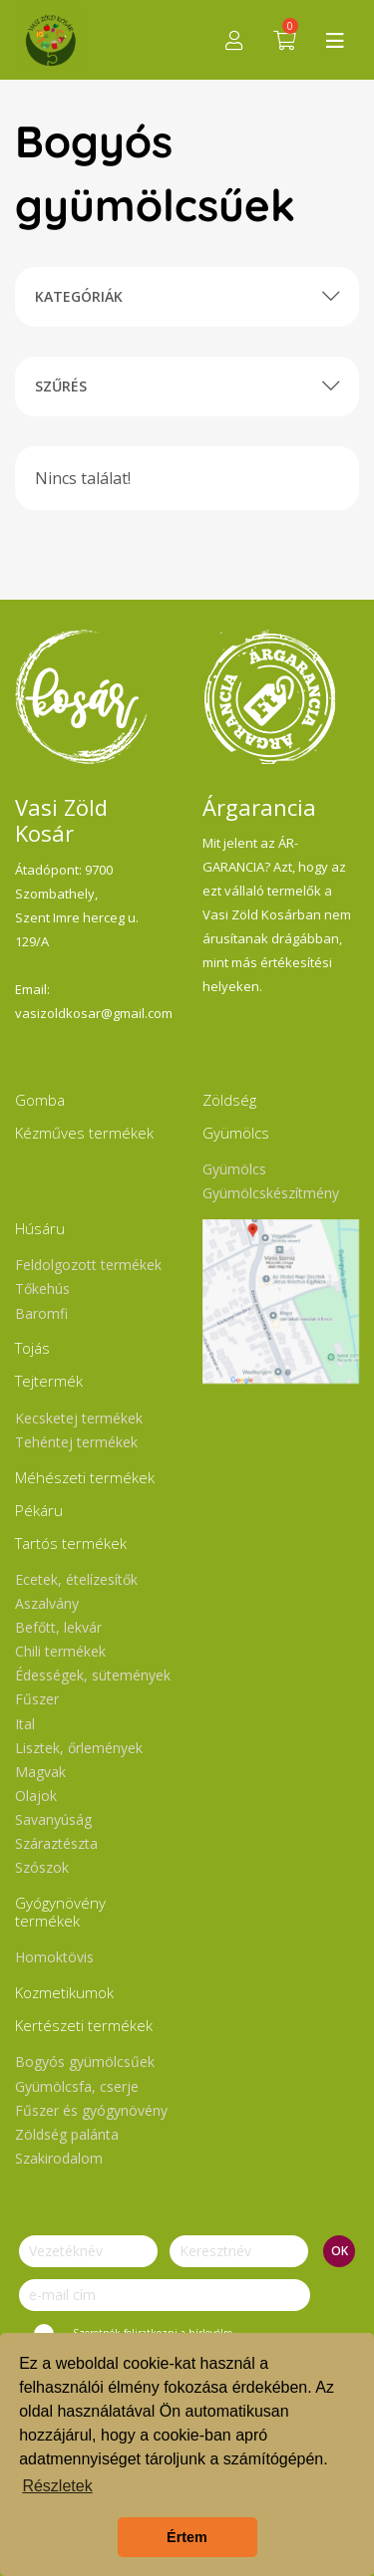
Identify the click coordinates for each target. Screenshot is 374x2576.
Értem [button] (187, 2537)
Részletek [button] (57, 2485)
